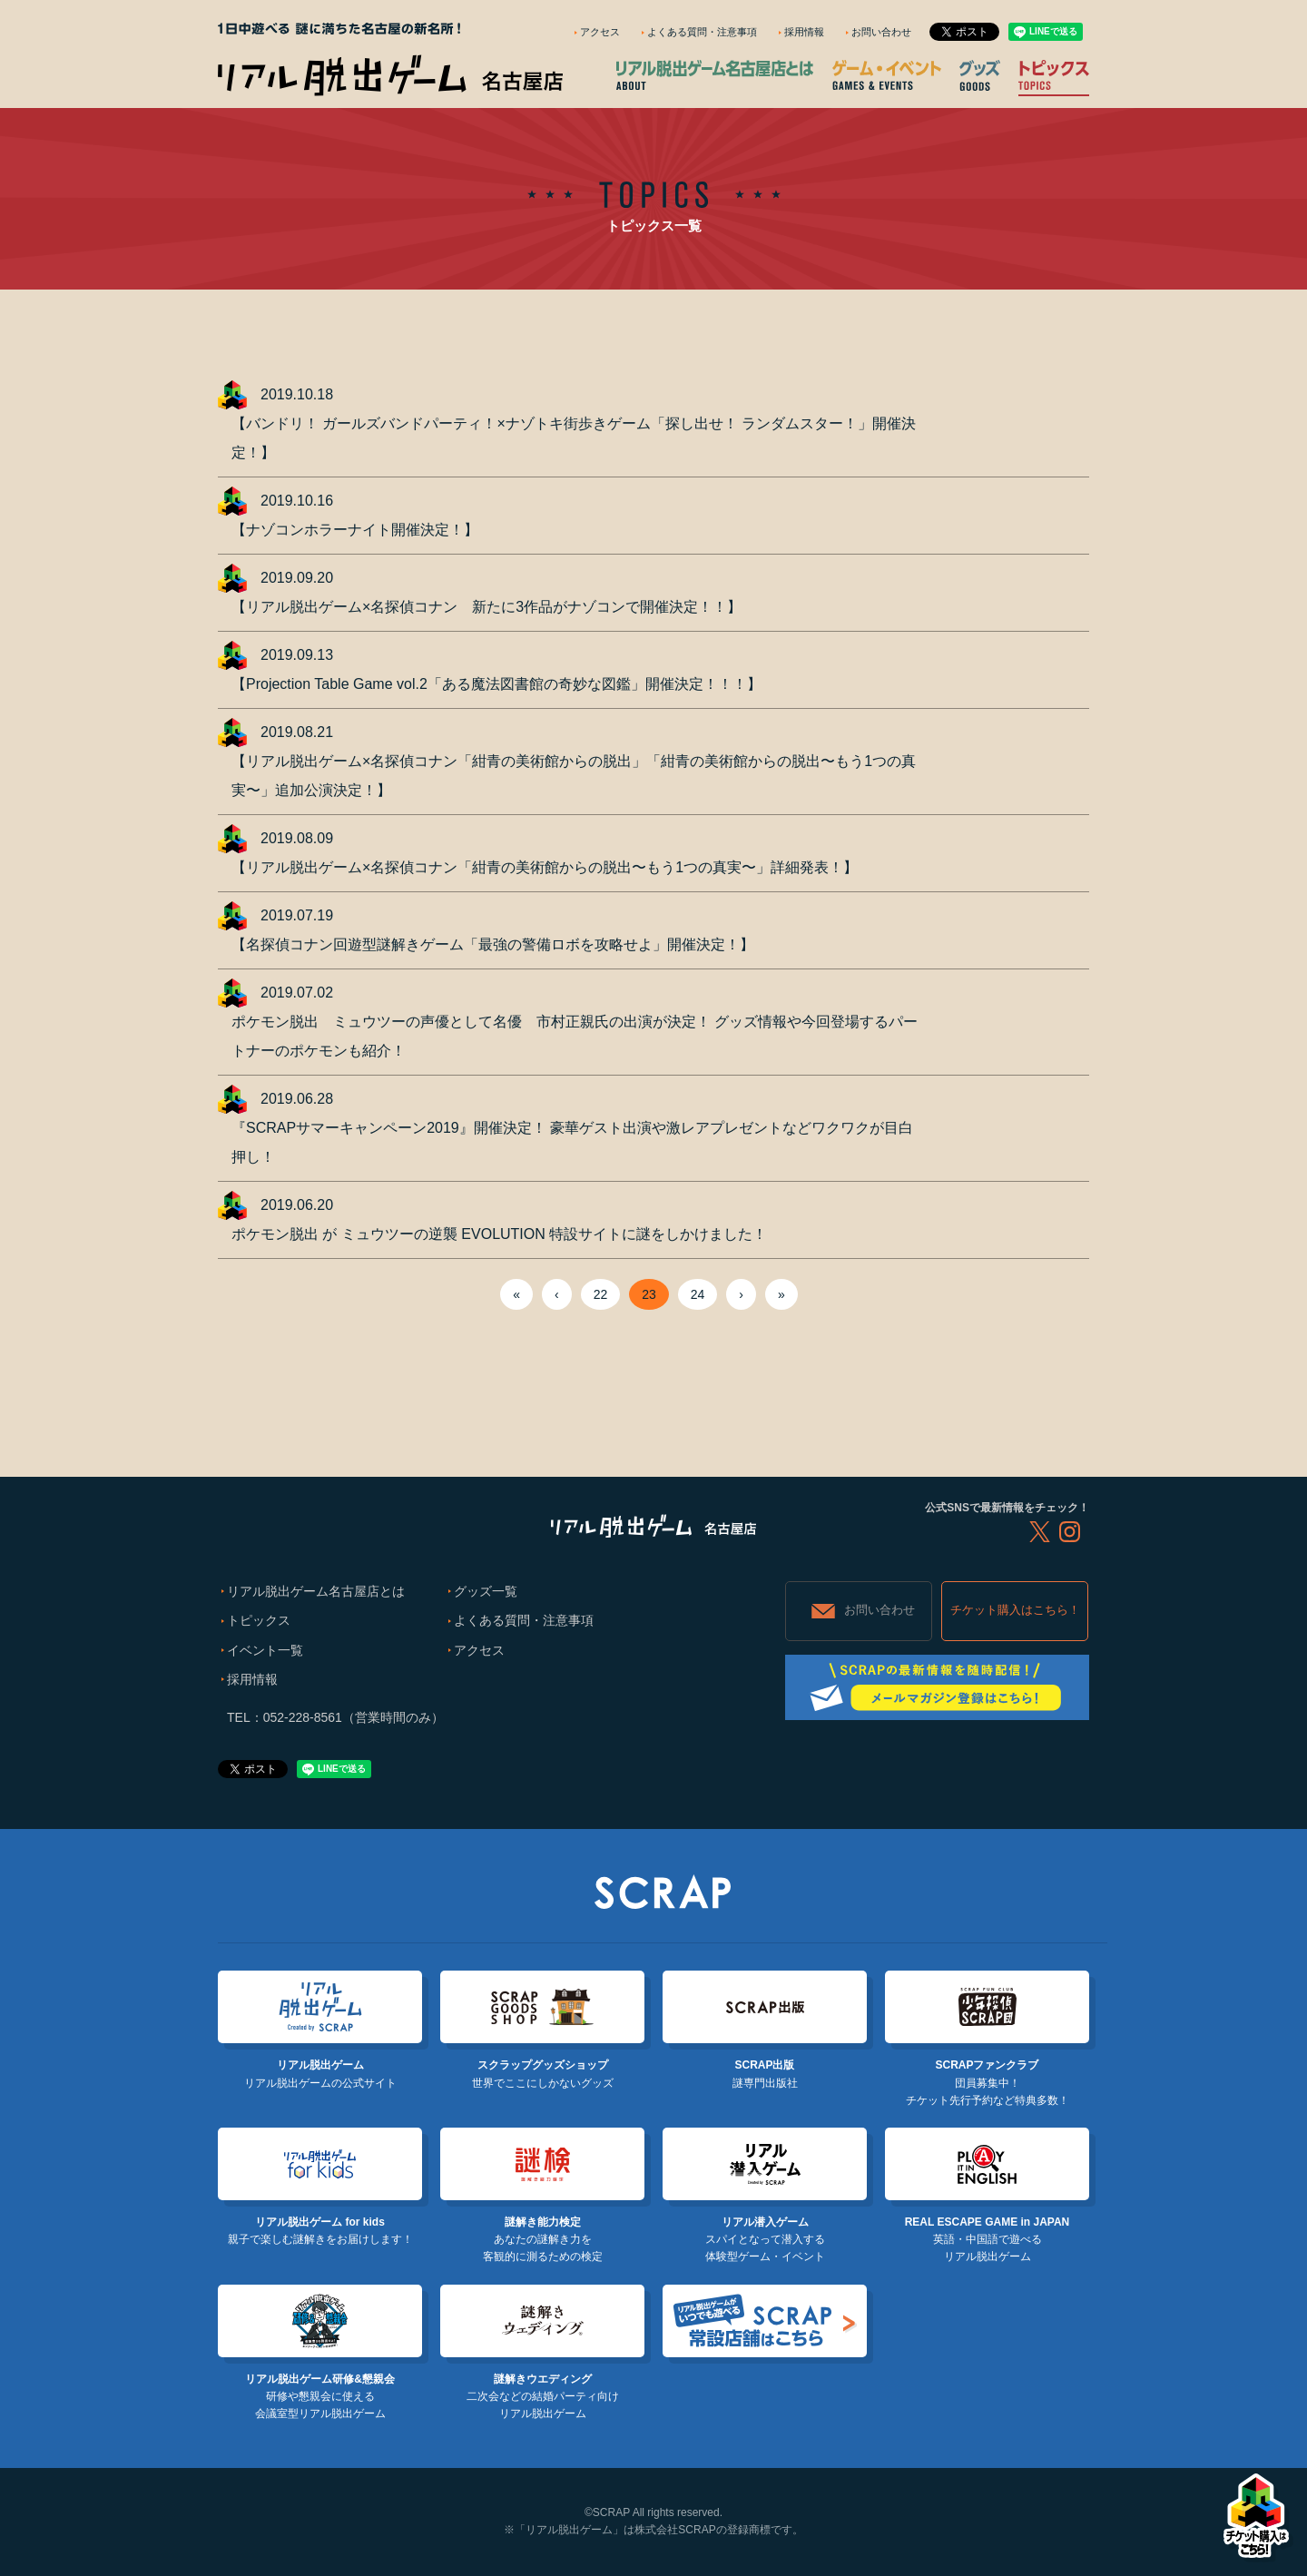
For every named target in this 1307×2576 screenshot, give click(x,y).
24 (698, 1294)
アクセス (600, 31)
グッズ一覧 (485, 1591)
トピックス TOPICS (1053, 75)
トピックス (258, 1620)
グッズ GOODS (979, 75)
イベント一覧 (265, 1650)
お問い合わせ (881, 31)
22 (601, 1294)
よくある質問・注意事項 (702, 31)
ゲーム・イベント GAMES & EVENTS (886, 75)
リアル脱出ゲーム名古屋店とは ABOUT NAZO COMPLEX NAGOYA (715, 75)
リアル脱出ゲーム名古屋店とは (316, 1591)
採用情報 (804, 31)
